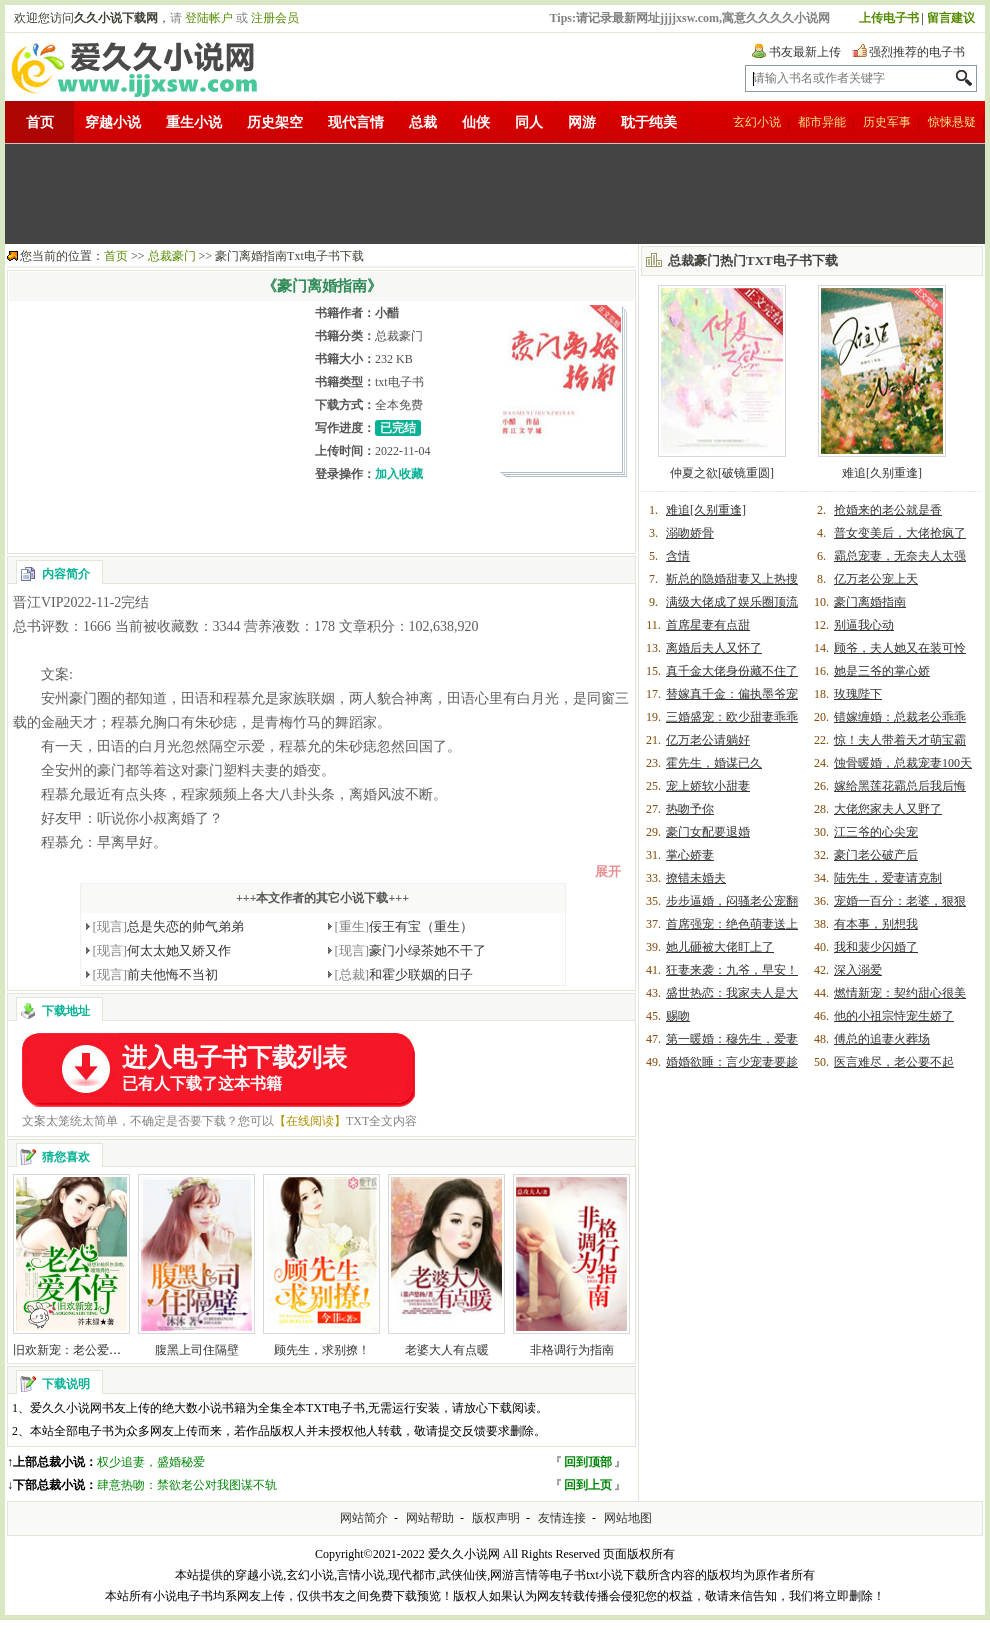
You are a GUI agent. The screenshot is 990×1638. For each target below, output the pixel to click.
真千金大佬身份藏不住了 (732, 671)
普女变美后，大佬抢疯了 (900, 533)
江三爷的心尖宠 (876, 832)
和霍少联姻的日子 (404, 974)
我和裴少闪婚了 (876, 947)
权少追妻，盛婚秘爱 (151, 1462)
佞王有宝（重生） (404, 926)
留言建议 (951, 18)
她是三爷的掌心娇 (882, 671)
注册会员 (275, 18)
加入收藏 (399, 474)
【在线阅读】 (310, 1121)
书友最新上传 (805, 52)
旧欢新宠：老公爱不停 (73, 1350)
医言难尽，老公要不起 (894, 1062)
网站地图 (628, 1518)
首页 (40, 122)
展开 (608, 871)
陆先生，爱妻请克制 (888, 878)
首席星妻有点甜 (708, 625)
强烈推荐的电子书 (917, 52)
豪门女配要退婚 (708, 832)
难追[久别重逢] (882, 473)
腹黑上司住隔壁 (197, 1350)
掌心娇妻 (690, 855)
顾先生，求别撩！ (322, 1350)
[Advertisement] (495, 194)
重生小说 (194, 122)
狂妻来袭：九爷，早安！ (732, 970)
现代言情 (356, 122)
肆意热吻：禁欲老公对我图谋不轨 (187, 1485)
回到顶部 (588, 1462)
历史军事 (887, 122)
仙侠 (476, 122)
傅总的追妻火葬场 (882, 1039)
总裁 (423, 122)
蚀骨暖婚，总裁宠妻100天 (903, 763)
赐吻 (678, 1016)
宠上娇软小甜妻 (708, 786)
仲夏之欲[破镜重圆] (722, 473)
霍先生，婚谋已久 (714, 763)
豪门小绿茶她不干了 (411, 950)
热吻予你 (690, 809)
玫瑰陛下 (858, 694)
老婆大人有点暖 (447, 1350)
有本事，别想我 (876, 924)
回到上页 (588, 1485)
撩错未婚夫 (696, 878)
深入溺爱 (858, 970)
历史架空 (275, 122)
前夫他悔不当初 (156, 974)
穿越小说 (113, 122)
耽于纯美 (649, 122)
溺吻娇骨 (690, 533)
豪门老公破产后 (876, 855)
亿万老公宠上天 (876, 579)
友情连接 (562, 1518)
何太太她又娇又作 (162, 950)
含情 (678, 556)
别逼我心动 (864, 625)
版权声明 (496, 1518)
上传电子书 (889, 18)
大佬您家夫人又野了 (888, 809)
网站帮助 (430, 1518)
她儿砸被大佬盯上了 (720, 947)
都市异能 (822, 122)
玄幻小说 (757, 122)
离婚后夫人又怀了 (714, 648)
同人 (529, 122)
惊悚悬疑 (952, 122)
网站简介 (364, 1518)
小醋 (387, 313)
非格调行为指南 (572, 1350)
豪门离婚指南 (870, 602)
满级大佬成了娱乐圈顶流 (732, 602)
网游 (582, 122)
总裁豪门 (172, 256)
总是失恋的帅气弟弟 (169, 926)
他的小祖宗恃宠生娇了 (894, 1016)
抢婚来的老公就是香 (888, 510)
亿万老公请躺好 (708, 740)
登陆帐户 (209, 18)
